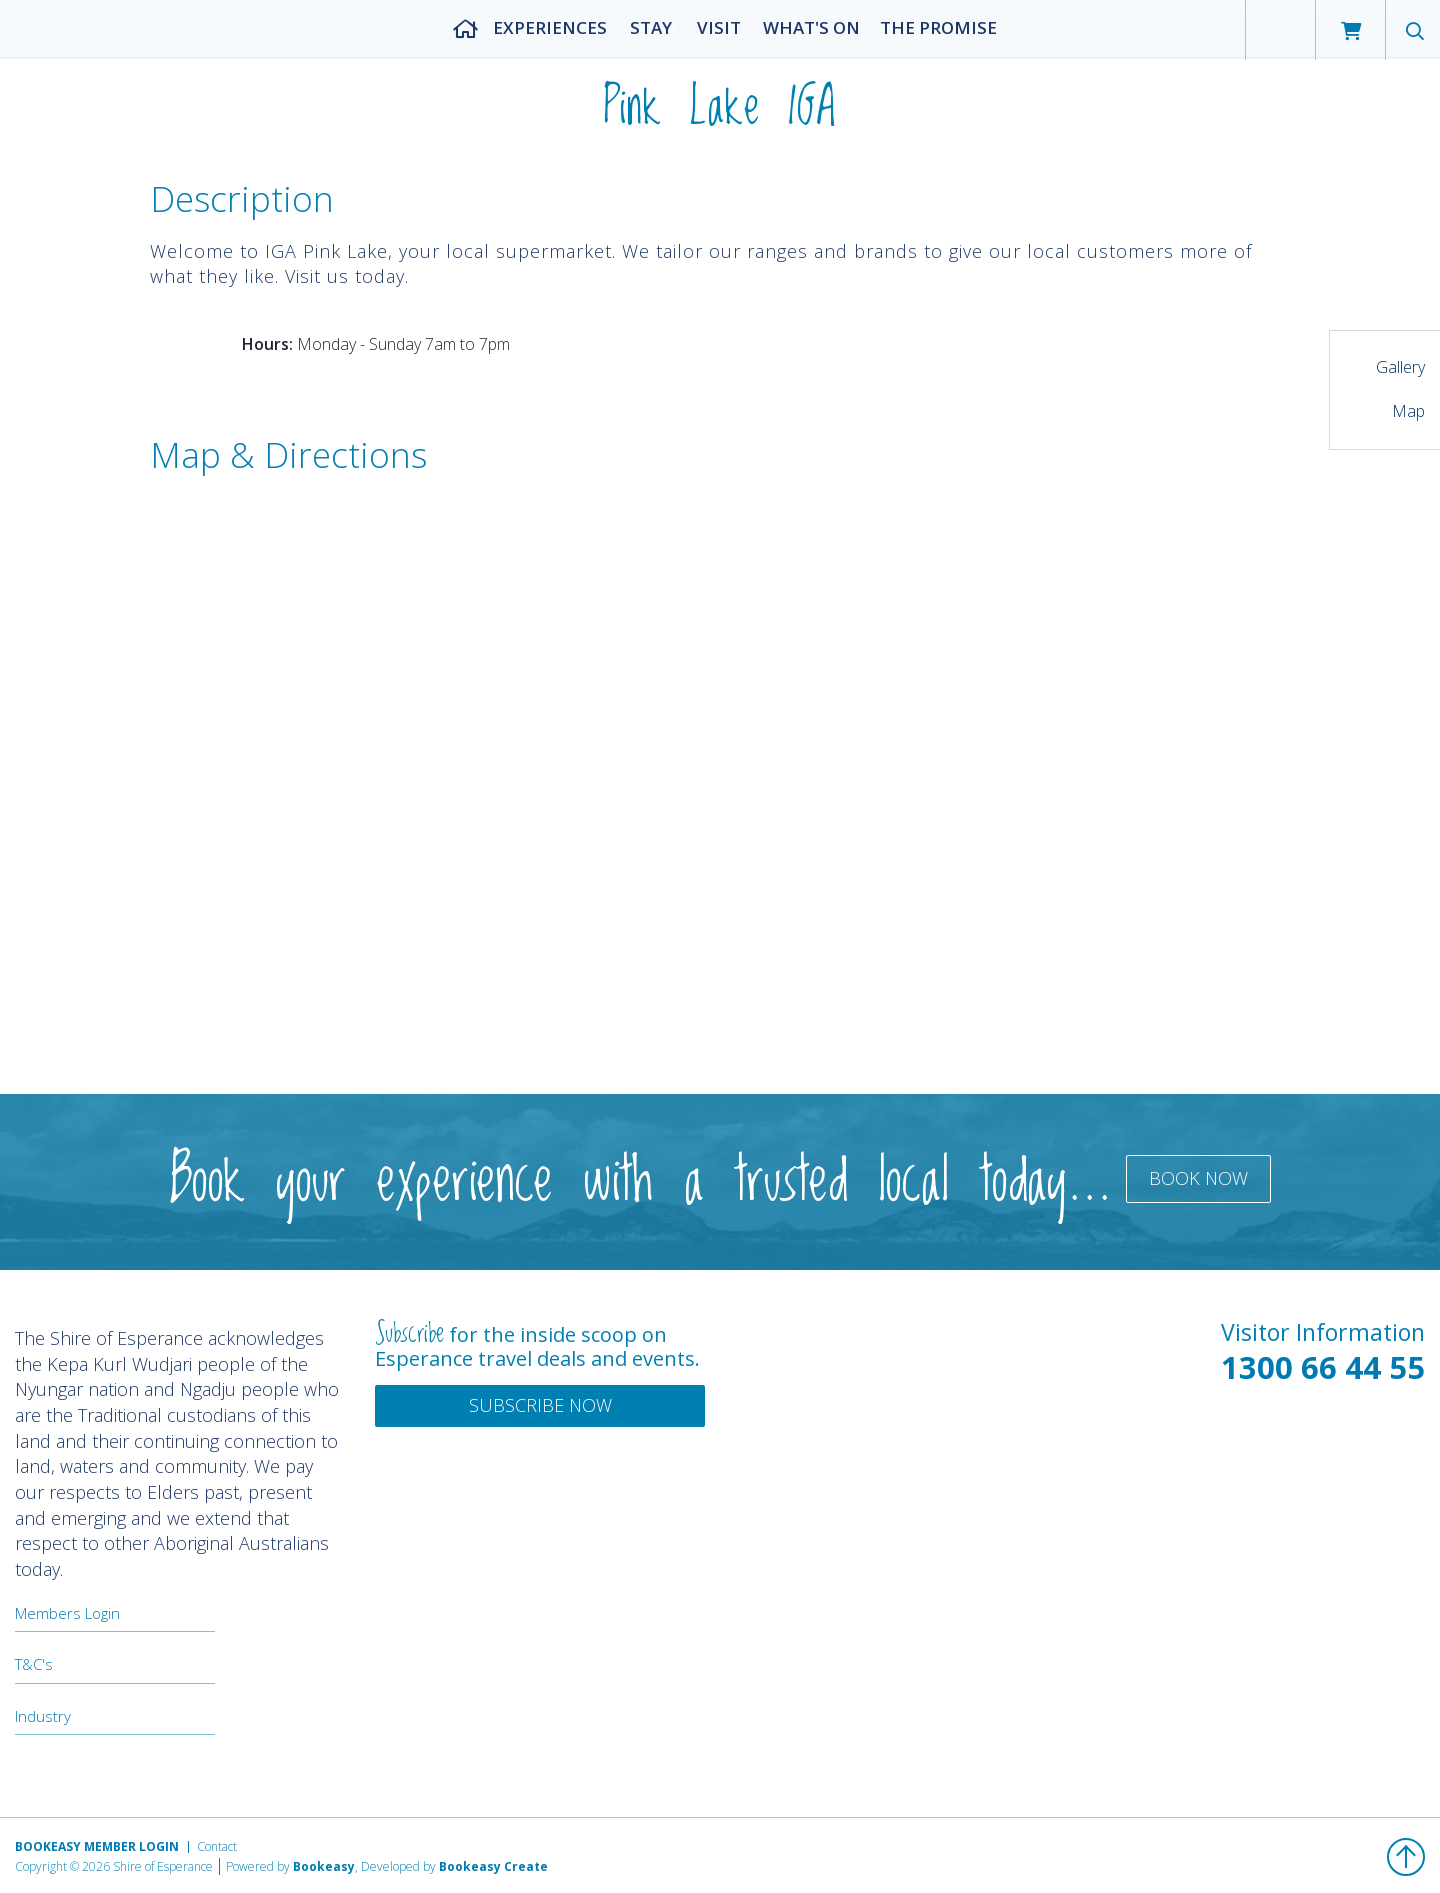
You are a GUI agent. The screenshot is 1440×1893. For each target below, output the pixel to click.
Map (1408, 411)
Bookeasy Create (493, 1866)
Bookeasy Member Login (97, 1846)
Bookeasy (324, 1866)
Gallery (1400, 367)
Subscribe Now (540, 1405)
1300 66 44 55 (1323, 1367)
